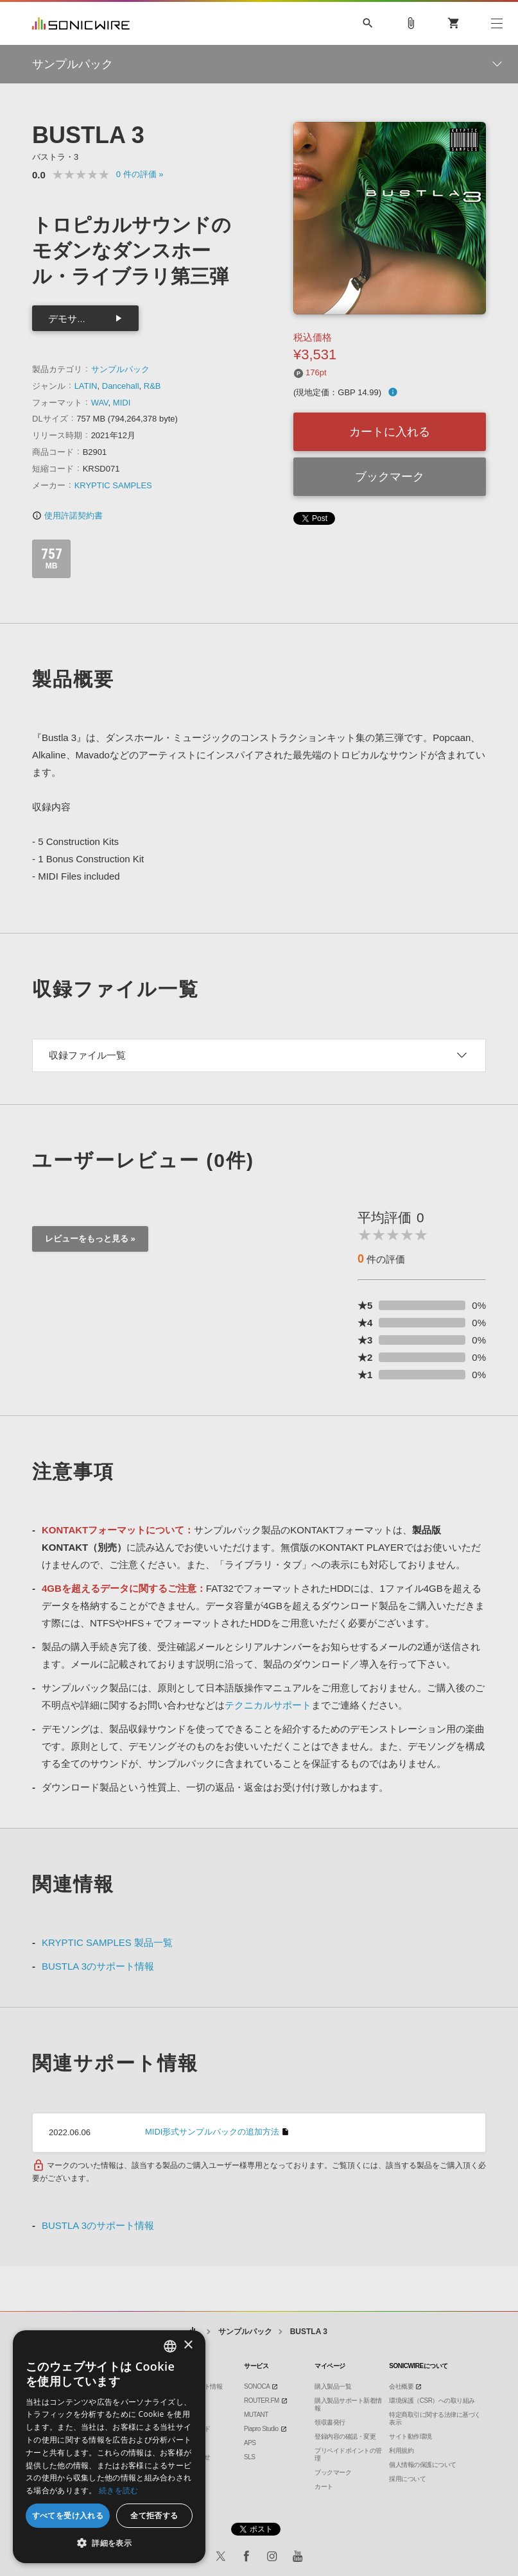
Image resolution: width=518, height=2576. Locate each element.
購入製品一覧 (333, 2386)
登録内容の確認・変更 (345, 2436)
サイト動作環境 (410, 2436)
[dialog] (109, 2446)
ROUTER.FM (261, 2400)
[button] (109, 2543)
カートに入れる (389, 431)
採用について (407, 2478)
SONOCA (257, 2386)
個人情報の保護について (422, 2464)
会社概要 (401, 2386)
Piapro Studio (261, 2428)
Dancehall (120, 386)
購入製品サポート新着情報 (348, 2404)
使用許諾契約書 (67, 515)
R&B (152, 386)
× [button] (188, 2345)
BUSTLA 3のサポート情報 (98, 1966)
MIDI (121, 402)
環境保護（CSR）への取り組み (432, 2400)
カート (324, 2486)
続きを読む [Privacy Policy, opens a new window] (119, 2490)
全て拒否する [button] (154, 2515)
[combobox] (170, 2346)
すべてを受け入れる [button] (68, 2515)
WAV (99, 402)
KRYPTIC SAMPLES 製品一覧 (107, 1942)
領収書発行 (330, 2422)
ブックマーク (389, 476)
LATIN (86, 386)
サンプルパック (120, 369)
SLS (249, 2457)
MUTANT (256, 2414)
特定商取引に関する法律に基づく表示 (435, 2418)
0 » (140, 174)
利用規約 (401, 2450)
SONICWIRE (81, 23)
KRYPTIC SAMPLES (113, 485)
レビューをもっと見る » (90, 1238)
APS (250, 2442)
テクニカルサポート (268, 1705)
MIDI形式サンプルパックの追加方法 (212, 2132)
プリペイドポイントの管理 (348, 2454)
